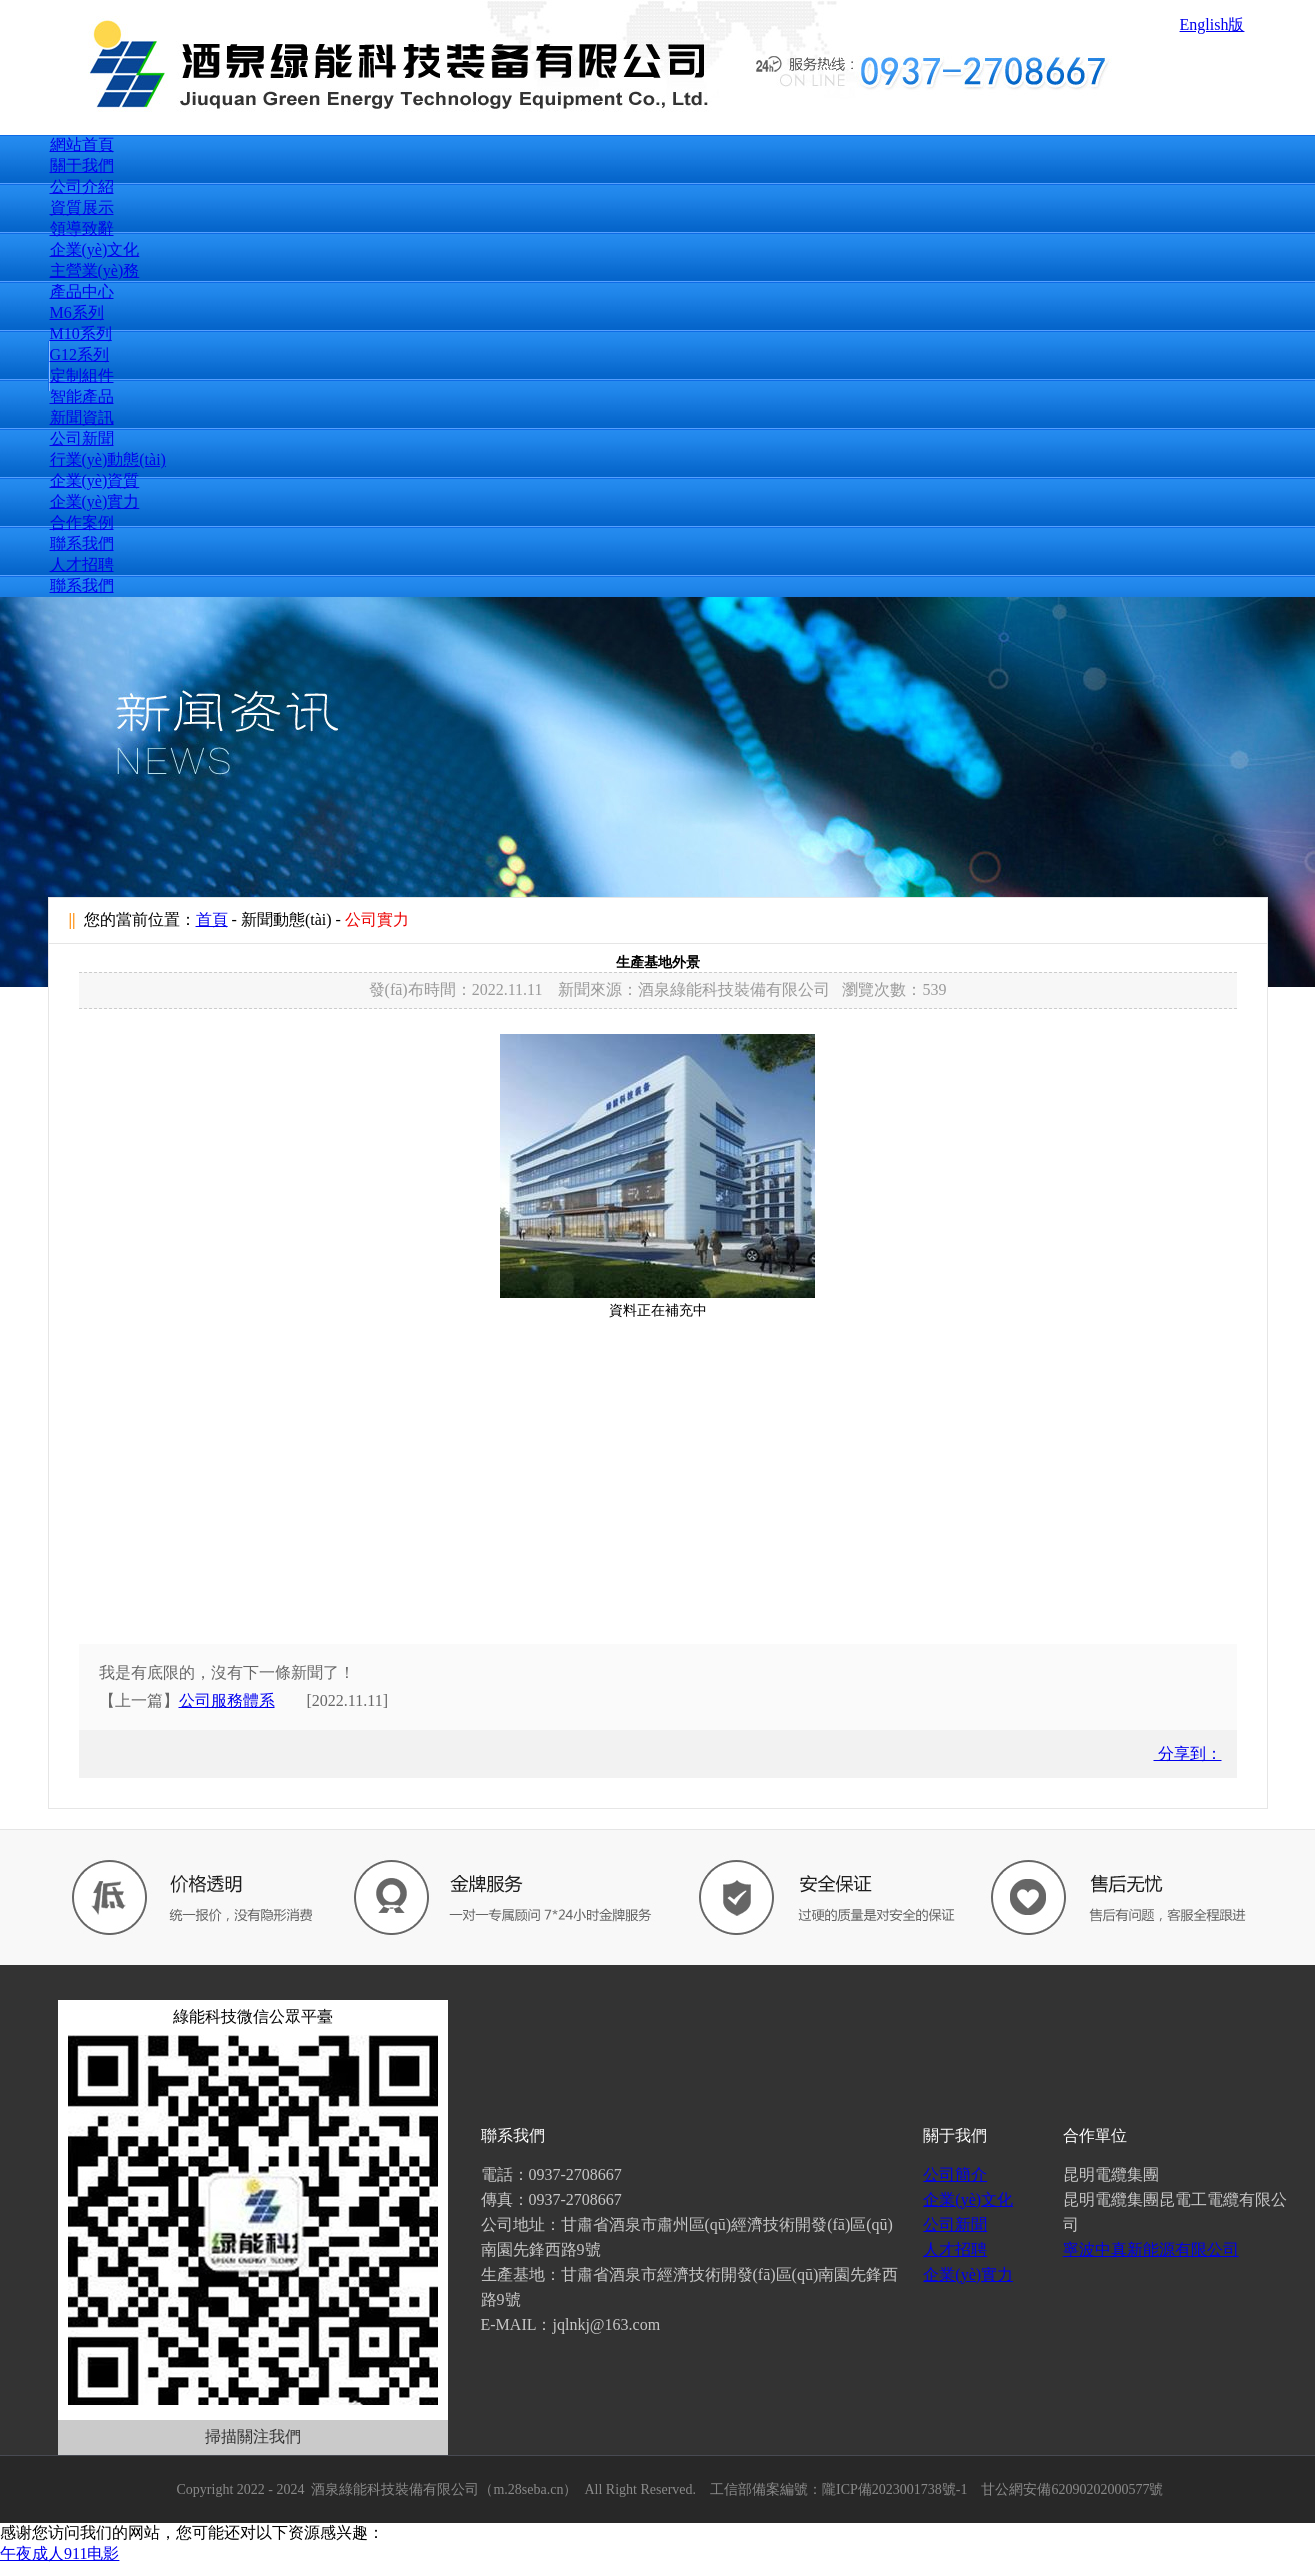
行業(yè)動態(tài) (108, 459)
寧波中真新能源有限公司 (1151, 2249)
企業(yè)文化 (95, 249)
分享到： (1188, 1753)
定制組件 (82, 375)
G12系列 (80, 354)
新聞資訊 (82, 417)
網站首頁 (82, 144)
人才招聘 (82, 564)
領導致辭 (82, 228)
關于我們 (82, 165)
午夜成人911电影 (59, 2553)
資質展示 (82, 207)
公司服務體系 (227, 1700)
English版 (1212, 24)
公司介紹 (82, 186)
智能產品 (82, 396)
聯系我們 (82, 543)
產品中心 (82, 291)
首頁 (212, 919)
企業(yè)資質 (95, 480)
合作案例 (82, 522)
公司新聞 (82, 438)
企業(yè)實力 (95, 501)
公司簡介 (955, 2174)
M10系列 (81, 333)
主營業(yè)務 (95, 270)
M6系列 (77, 312)
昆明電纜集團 (1111, 2174)
